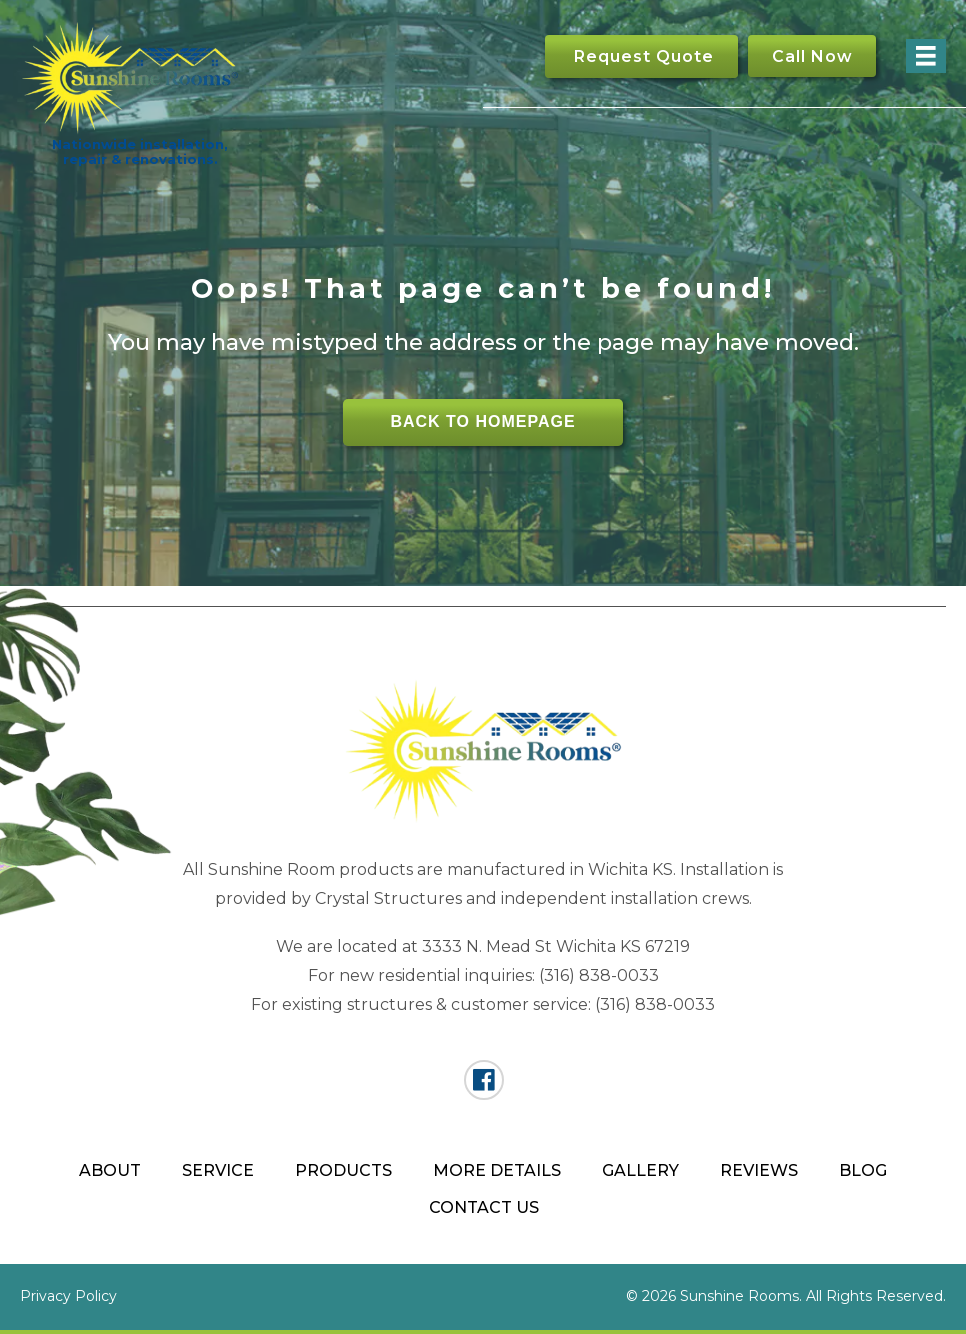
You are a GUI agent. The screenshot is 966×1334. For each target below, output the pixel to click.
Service (218, 1170)
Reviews (759, 1170)
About (110, 1170)
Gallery (640, 1170)
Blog (863, 1170)
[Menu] (926, 56)
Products (343, 1170)
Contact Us (484, 1207)
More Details (497, 1170)
